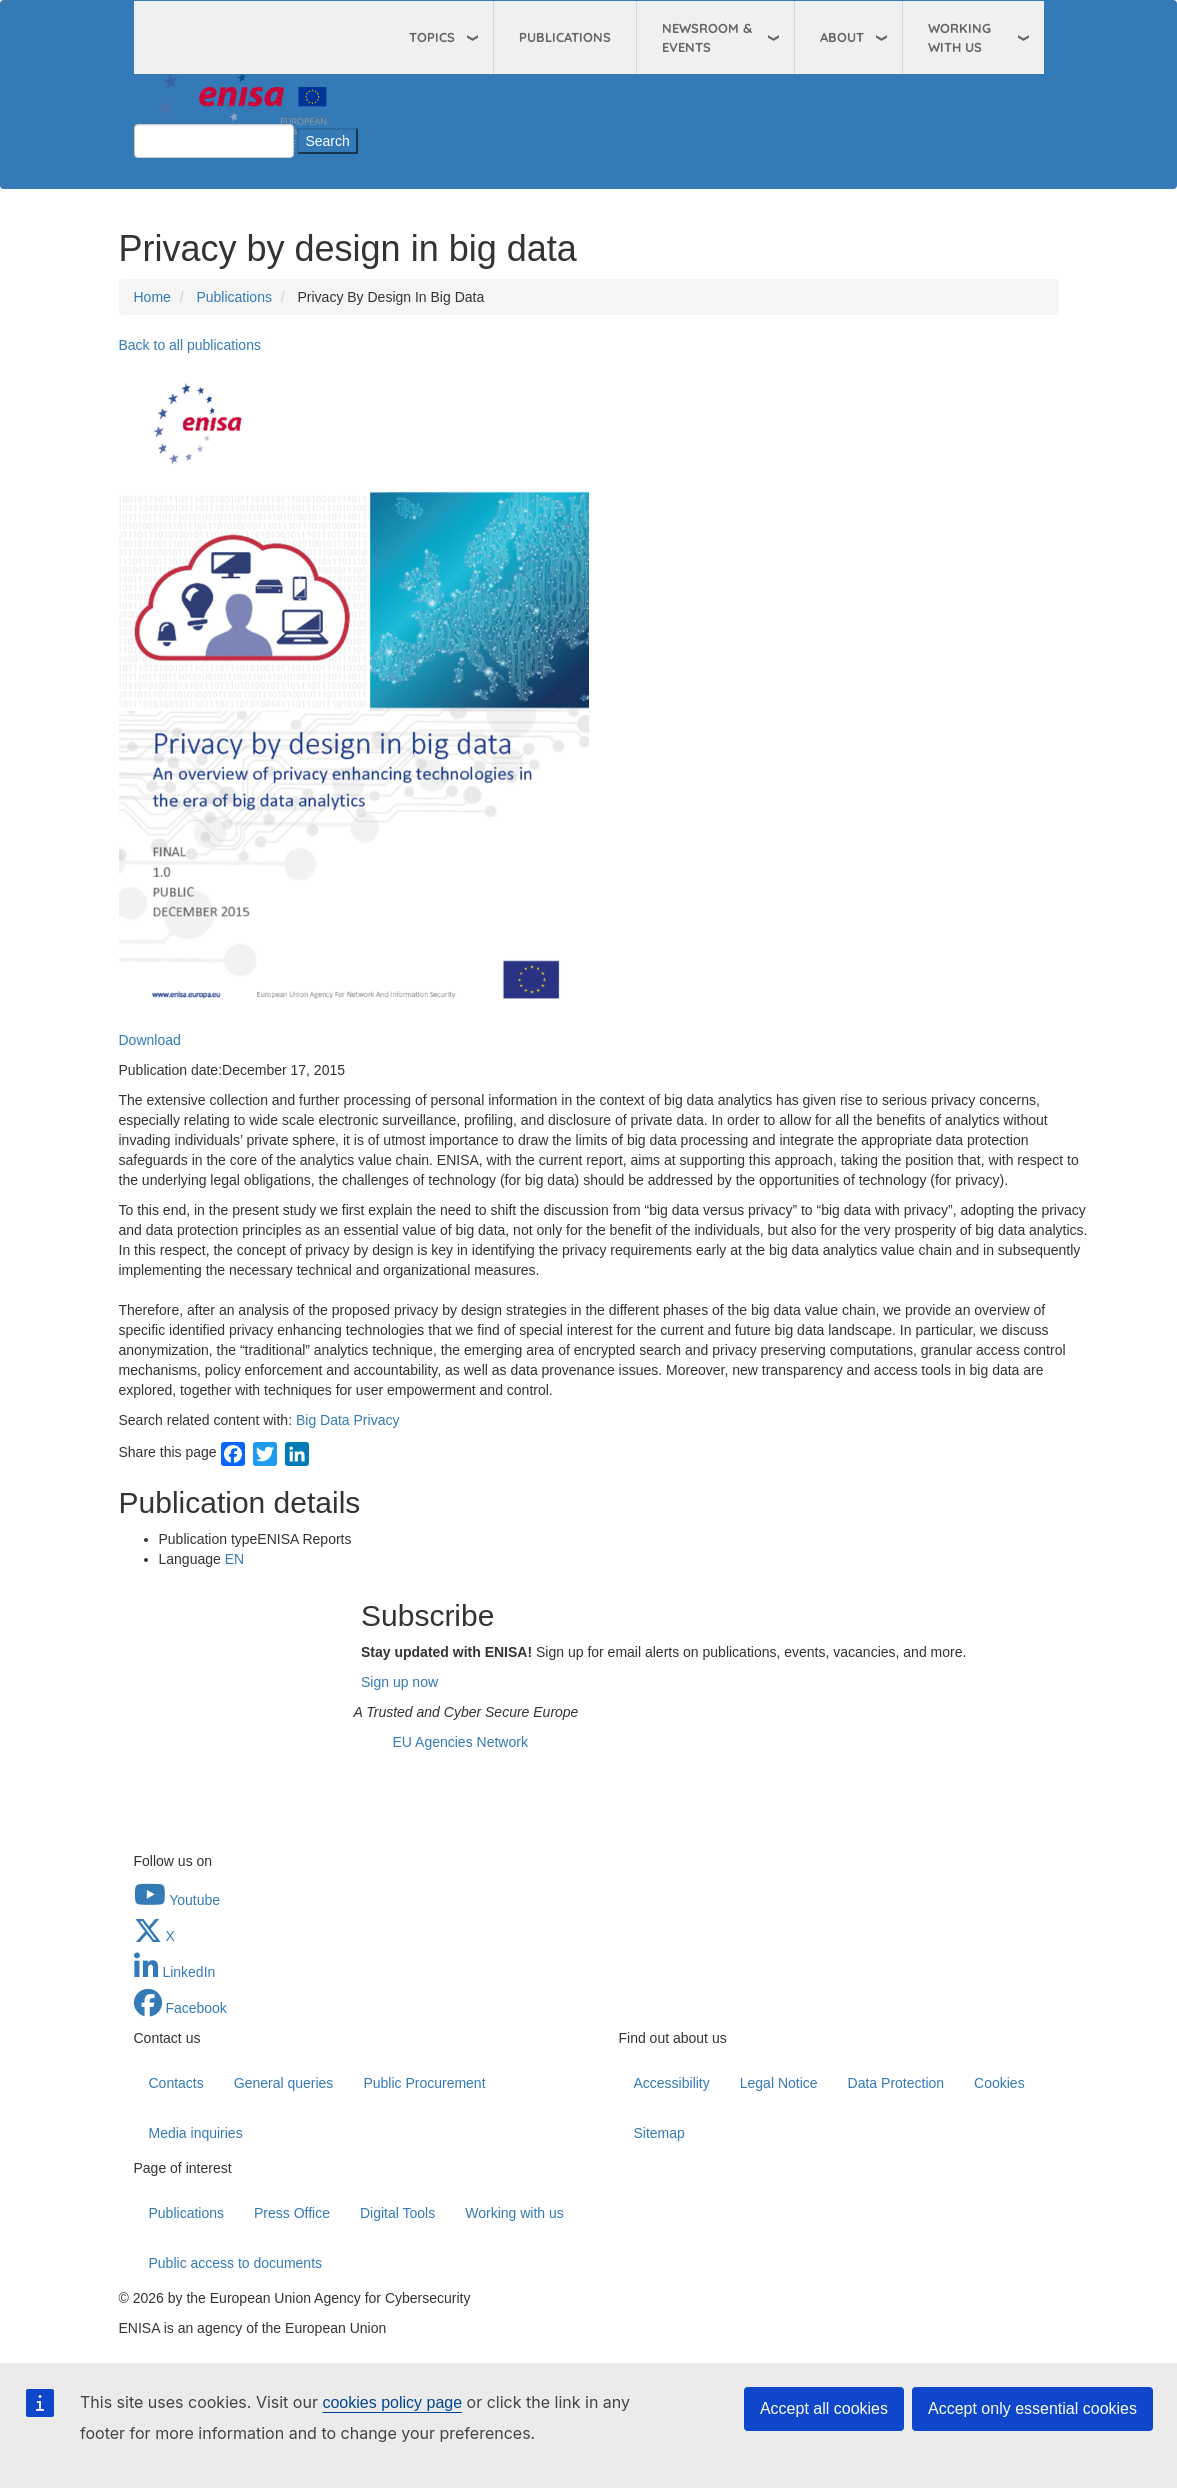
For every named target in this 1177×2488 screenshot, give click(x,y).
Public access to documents (236, 2263)
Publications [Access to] (234, 297)
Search (156, 104)
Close (152, 168)
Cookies (999, 2083)
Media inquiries (196, 2133)
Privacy (377, 1420)
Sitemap (659, 2133)
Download (150, 1040)
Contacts (176, 2083)
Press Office (292, 2213)
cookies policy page (392, 2402)
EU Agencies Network (460, 1742)
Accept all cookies (824, 2408)
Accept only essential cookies (1032, 2408)
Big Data (323, 1420)
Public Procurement (424, 2083)
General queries (284, 2083)
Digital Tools (397, 2213)
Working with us (514, 2213)
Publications (565, 37)
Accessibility (672, 2083)
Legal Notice (779, 2083)
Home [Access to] (152, 297)
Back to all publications (190, 345)
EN (234, 1559)
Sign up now (399, 1682)
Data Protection (896, 2083)
